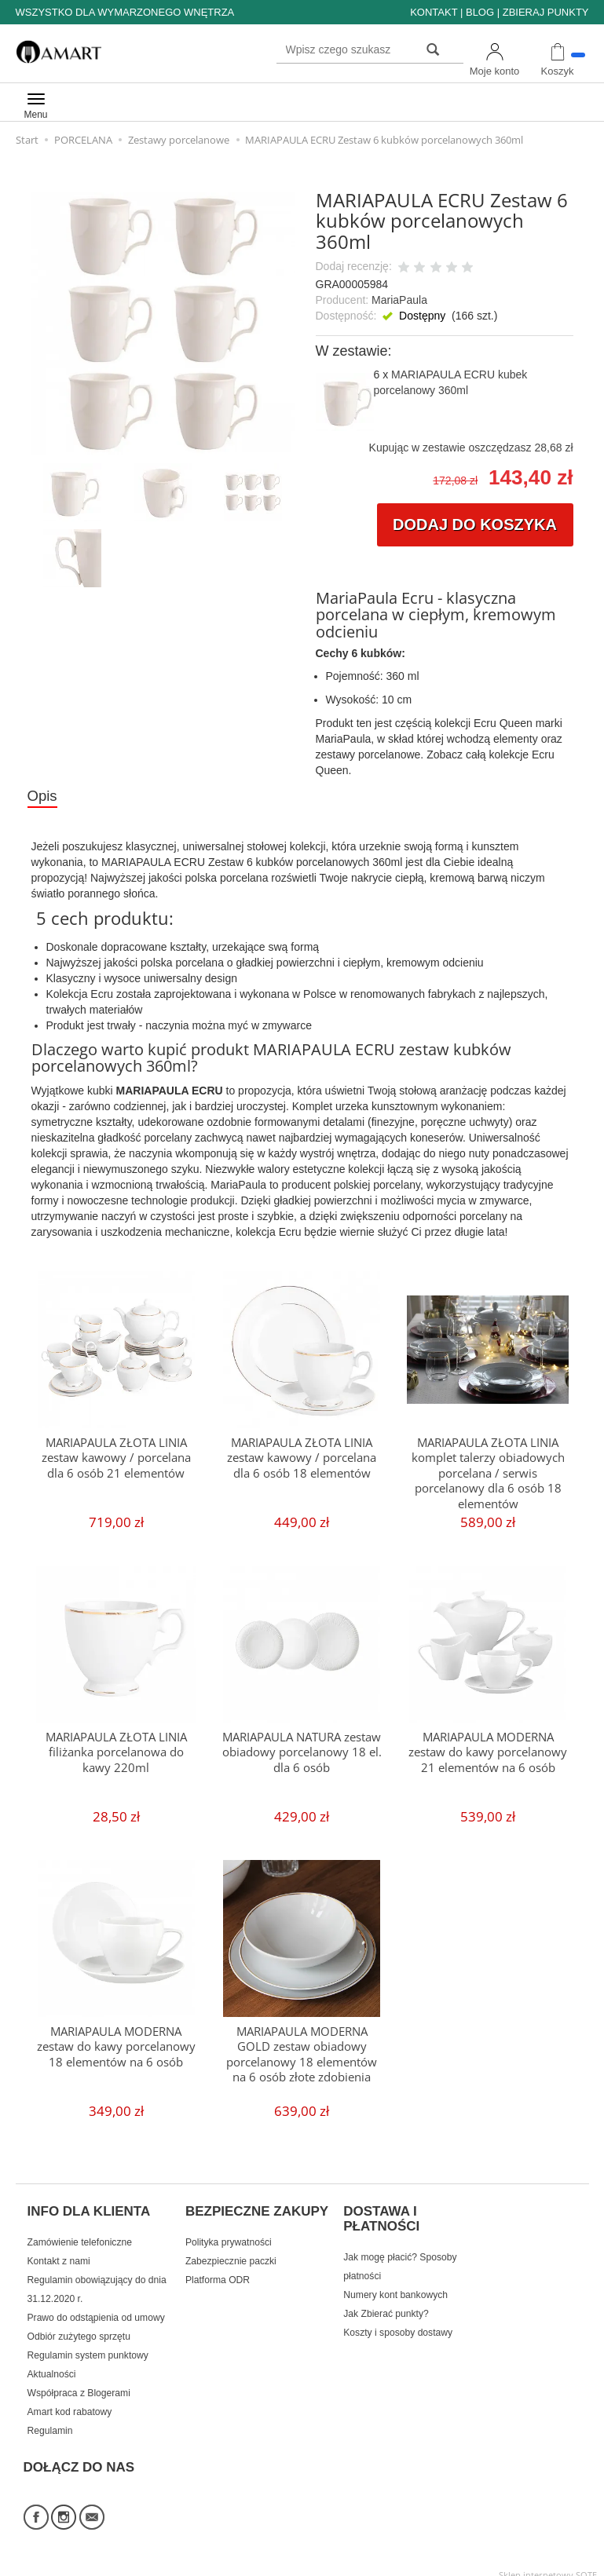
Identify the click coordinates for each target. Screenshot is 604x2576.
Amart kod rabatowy (69, 2404)
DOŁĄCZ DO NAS (79, 2456)
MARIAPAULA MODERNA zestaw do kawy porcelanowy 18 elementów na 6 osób (116, 2047)
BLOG (480, 12)
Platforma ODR (217, 2272)
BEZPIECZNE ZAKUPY (256, 2208)
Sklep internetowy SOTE (548, 2560)
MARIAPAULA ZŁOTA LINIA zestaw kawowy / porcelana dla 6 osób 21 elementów (116, 1458)
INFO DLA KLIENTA (89, 2208)
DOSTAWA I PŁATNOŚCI (381, 2216)
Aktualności (51, 2367)
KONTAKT (433, 12)
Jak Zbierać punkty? (386, 2306)
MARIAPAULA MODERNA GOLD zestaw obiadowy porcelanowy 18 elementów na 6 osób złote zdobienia (301, 2054)
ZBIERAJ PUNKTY (546, 12)
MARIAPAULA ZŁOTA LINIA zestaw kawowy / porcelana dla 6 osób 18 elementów (301, 1458)
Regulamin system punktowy (87, 2348)
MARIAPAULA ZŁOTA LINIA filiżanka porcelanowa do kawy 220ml (116, 1752)
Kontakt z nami (58, 2254)
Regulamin (50, 2423)
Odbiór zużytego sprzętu (78, 2329)
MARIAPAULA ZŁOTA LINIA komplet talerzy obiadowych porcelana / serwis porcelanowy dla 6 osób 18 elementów (488, 1472)
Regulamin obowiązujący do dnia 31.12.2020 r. (97, 2282)
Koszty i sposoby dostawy (397, 2325)
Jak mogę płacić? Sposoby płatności (399, 2260)
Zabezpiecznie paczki (230, 2254)
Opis (43, 796)
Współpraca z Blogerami (78, 2386)
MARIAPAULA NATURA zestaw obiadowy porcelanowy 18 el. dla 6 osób (302, 1752)
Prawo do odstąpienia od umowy (96, 2310)
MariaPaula (399, 300)
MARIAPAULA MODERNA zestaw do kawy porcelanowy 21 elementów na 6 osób (487, 1752)
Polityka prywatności (228, 2235)
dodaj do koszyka (475, 524)
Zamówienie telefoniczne (79, 2235)
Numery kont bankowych (395, 2287)
